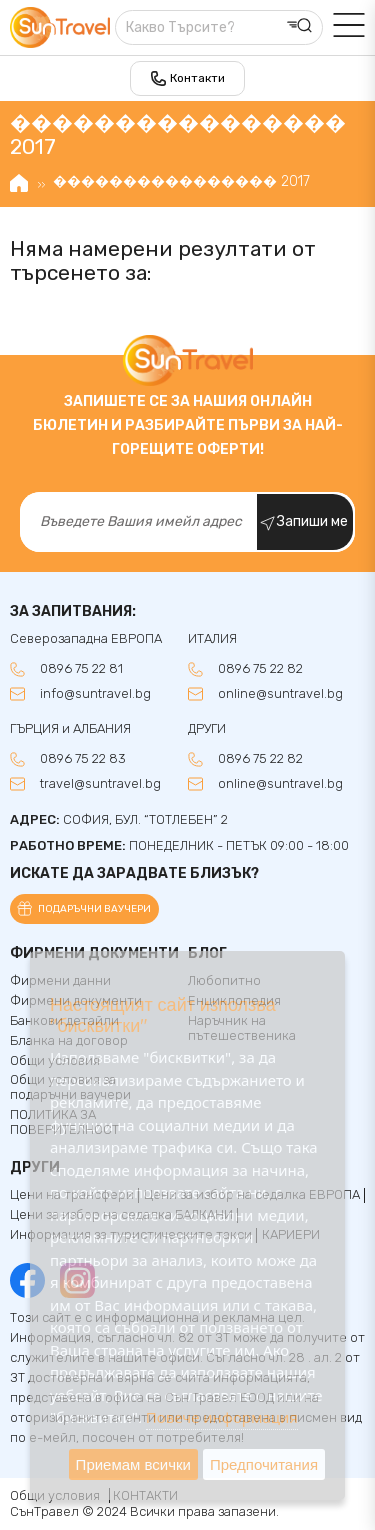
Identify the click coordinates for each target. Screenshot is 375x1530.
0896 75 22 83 (83, 759)
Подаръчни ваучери (94, 909)
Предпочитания (264, 1464)
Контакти (197, 78)
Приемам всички (133, 1464)
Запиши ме (312, 521)
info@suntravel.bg (95, 694)
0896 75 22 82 (260, 669)
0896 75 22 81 (81, 669)
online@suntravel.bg (280, 694)
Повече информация (222, 1417)
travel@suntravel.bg (100, 784)
